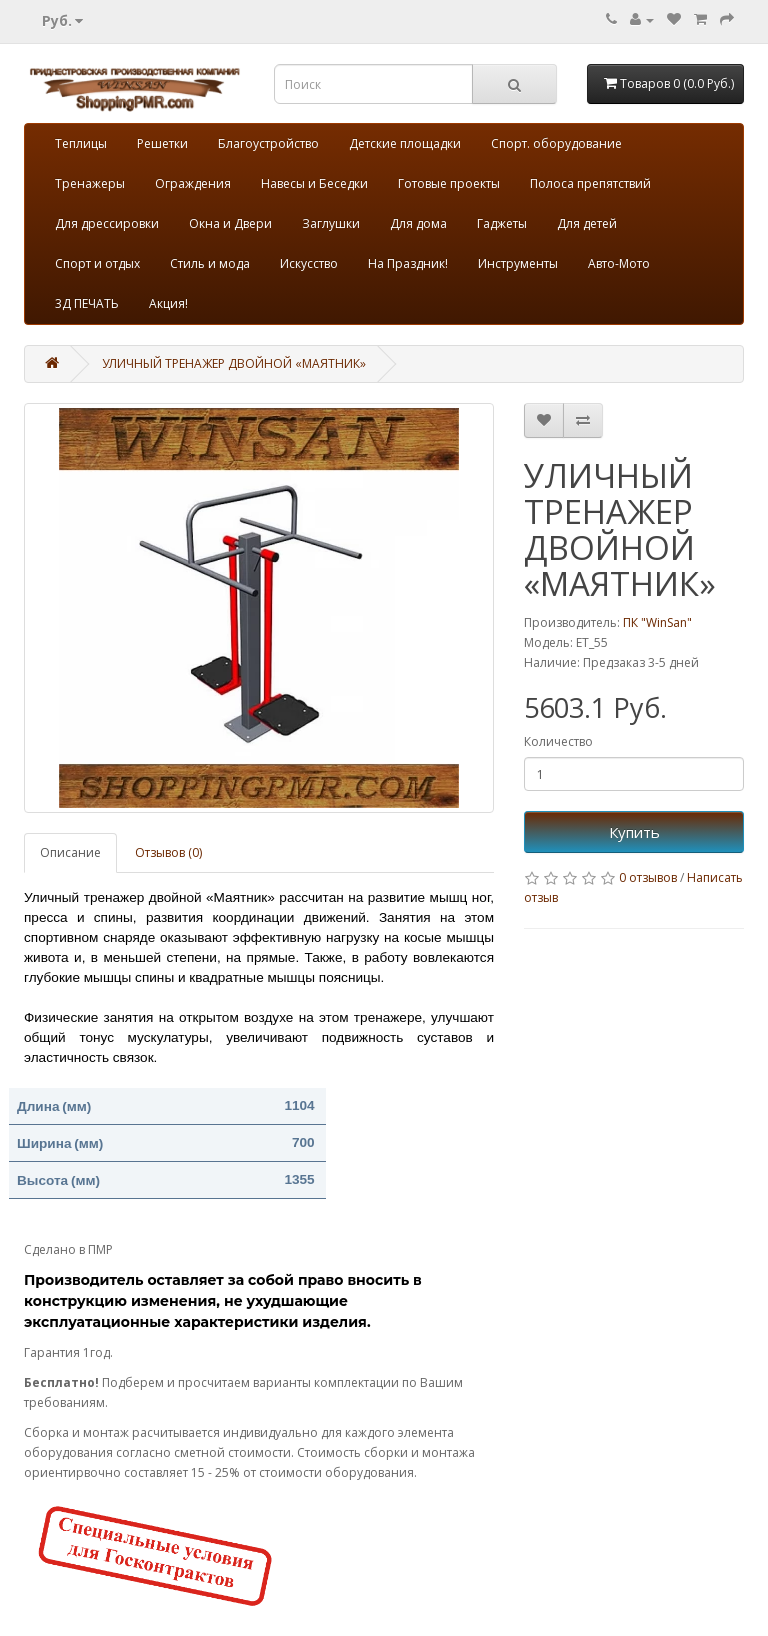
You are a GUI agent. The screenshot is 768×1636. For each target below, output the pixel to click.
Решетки (162, 143)
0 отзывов (648, 877)
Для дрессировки (107, 223)
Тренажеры (90, 183)
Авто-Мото (619, 263)
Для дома (418, 223)
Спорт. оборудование (556, 143)
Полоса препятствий (590, 183)
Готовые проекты (449, 183)
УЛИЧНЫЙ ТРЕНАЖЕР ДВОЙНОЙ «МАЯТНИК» (234, 363)
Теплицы (81, 143)
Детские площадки (405, 143)
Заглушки (331, 223)
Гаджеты (502, 223)
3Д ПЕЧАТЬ (87, 303)
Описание (70, 852)
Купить (634, 832)
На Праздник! (408, 263)
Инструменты (518, 263)
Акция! (168, 303)
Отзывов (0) (168, 852)
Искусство (309, 263)
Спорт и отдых (97, 263)
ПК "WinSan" (657, 622)
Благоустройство (268, 143)
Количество (558, 741)
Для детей (587, 223)
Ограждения (193, 183)
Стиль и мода (210, 263)
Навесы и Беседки (314, 183)
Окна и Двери (230, 223)
